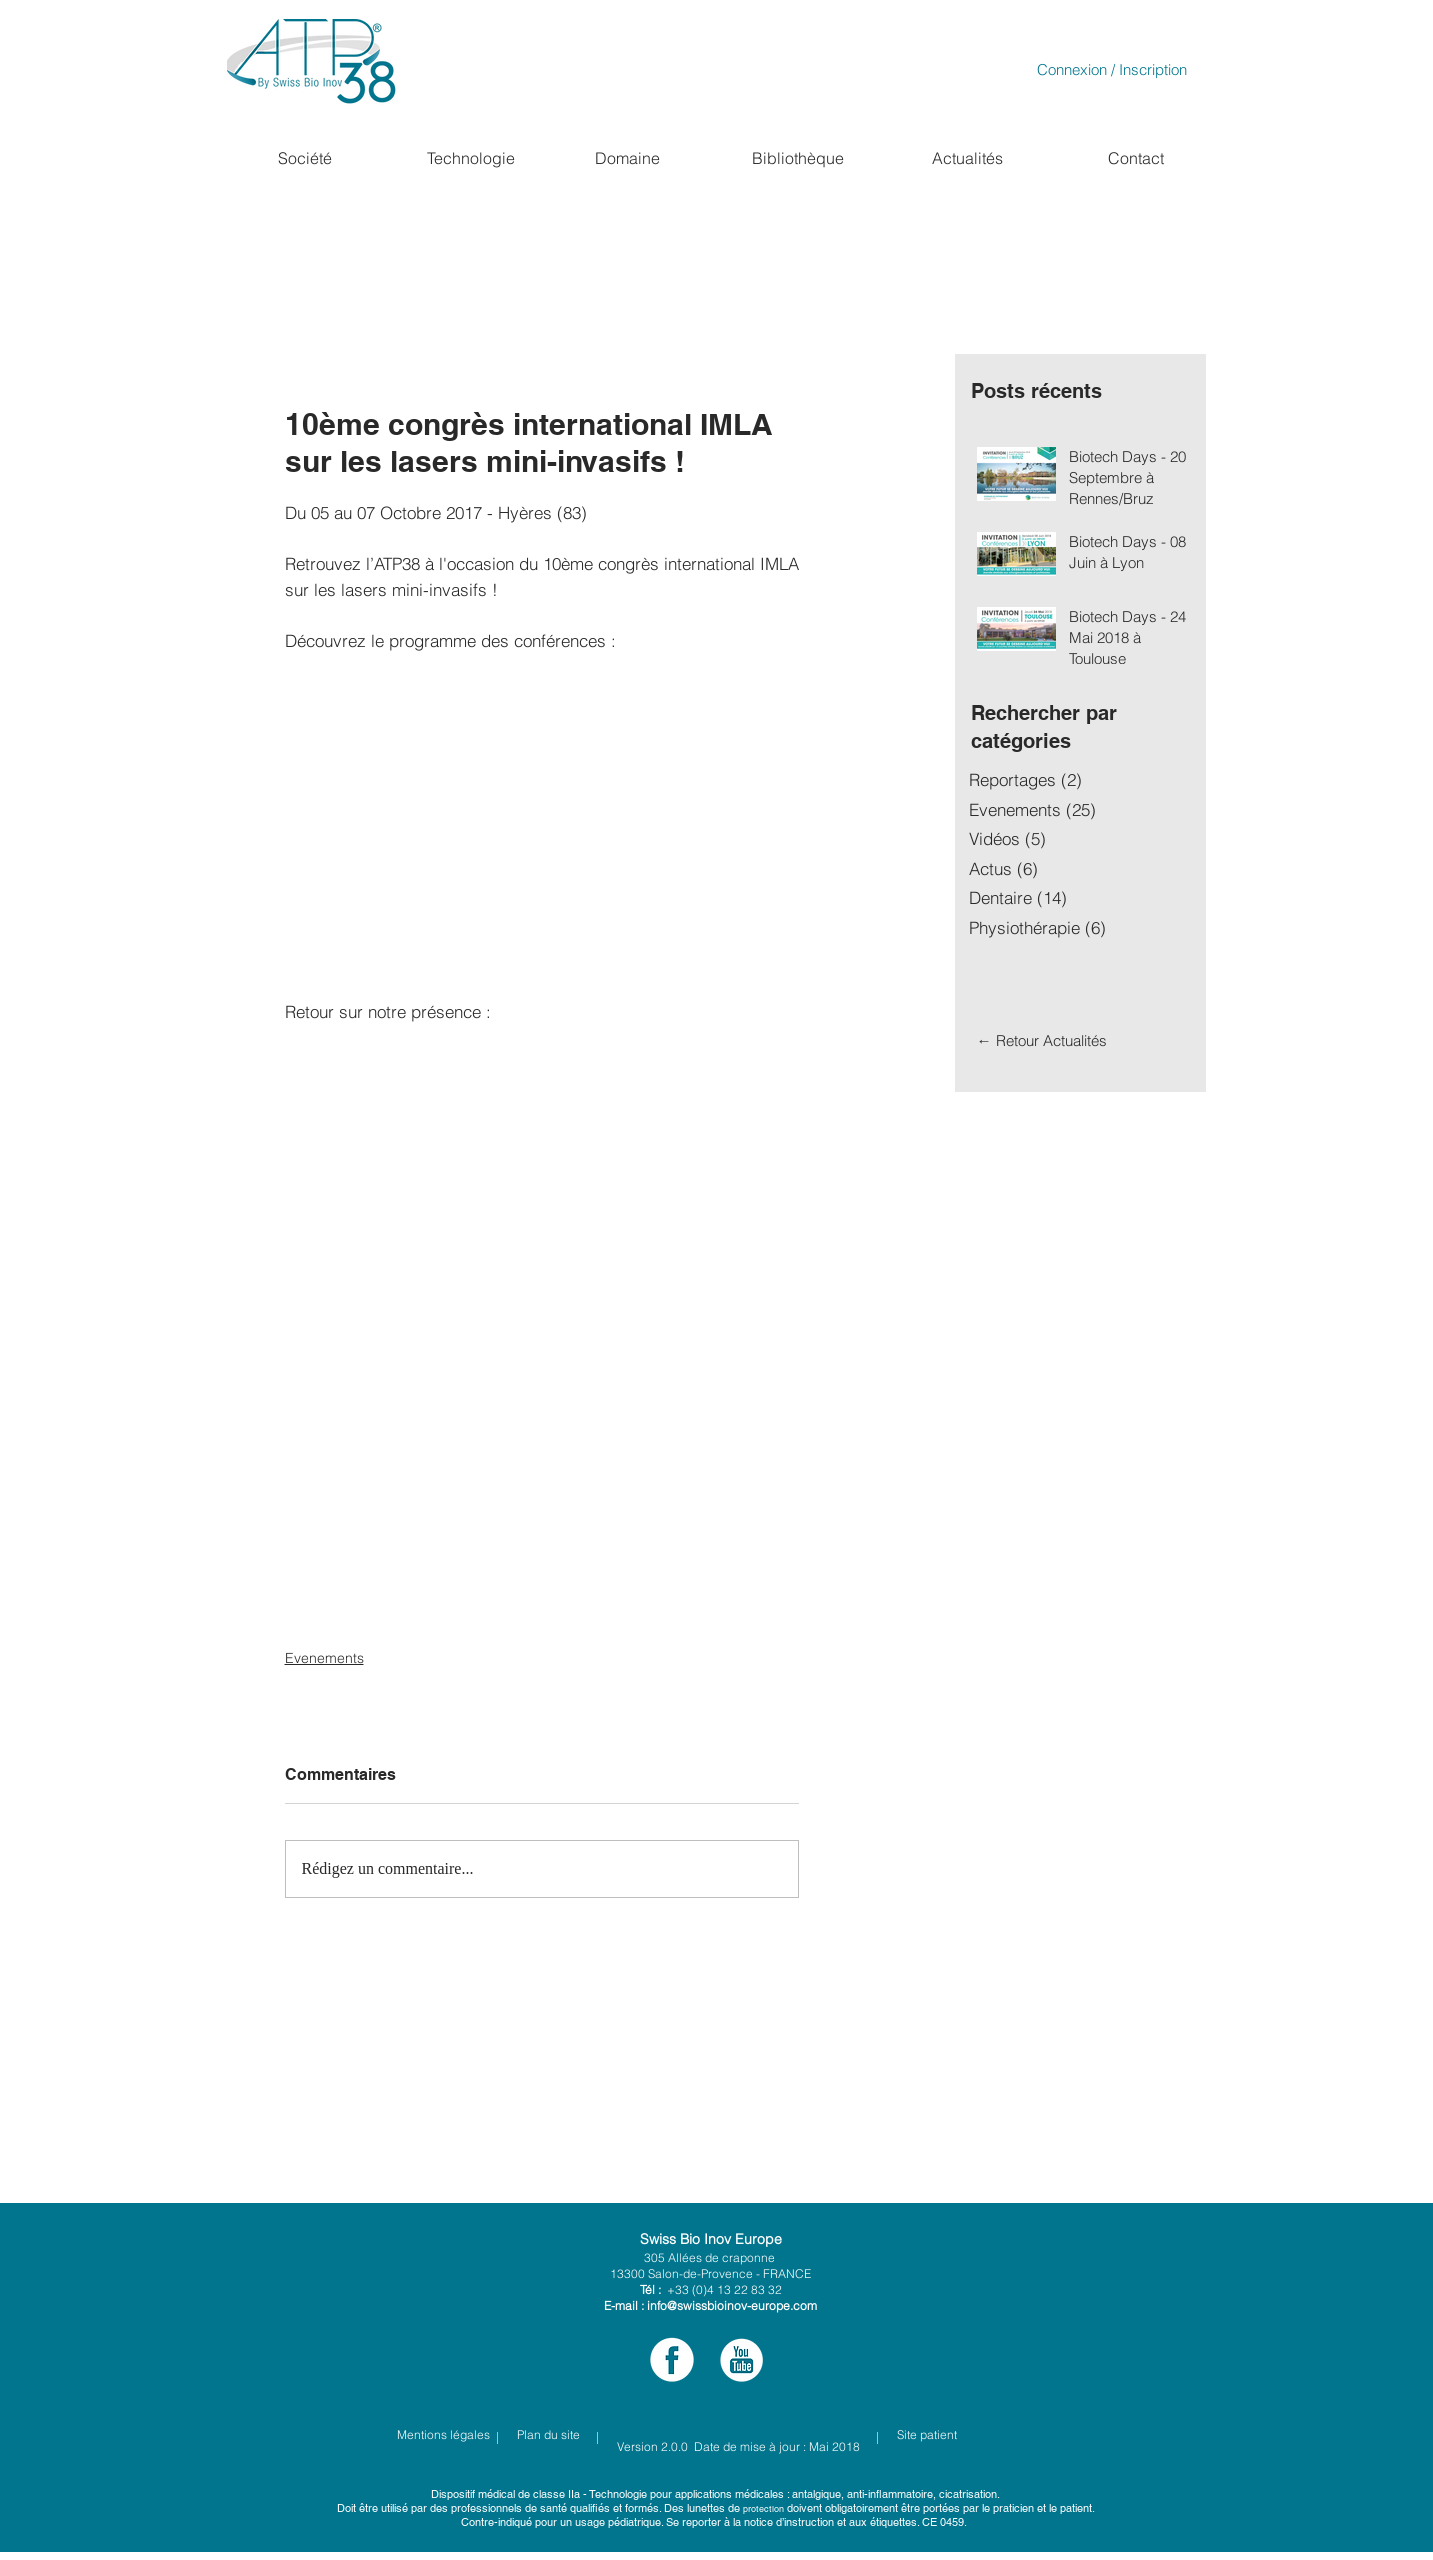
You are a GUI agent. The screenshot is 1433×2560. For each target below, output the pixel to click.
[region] (304, 198)
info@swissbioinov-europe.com (732, 2305)
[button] (304, 158)
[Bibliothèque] (798, 158)
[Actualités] (968, 158)
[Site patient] (973, 2435)
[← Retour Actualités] (1042, 1040)
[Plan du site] (548, 2435)
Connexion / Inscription (1112, 69)
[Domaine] (628, 158)
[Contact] (1136, 158)
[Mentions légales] (443, 2435)
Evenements (324, 1658)
